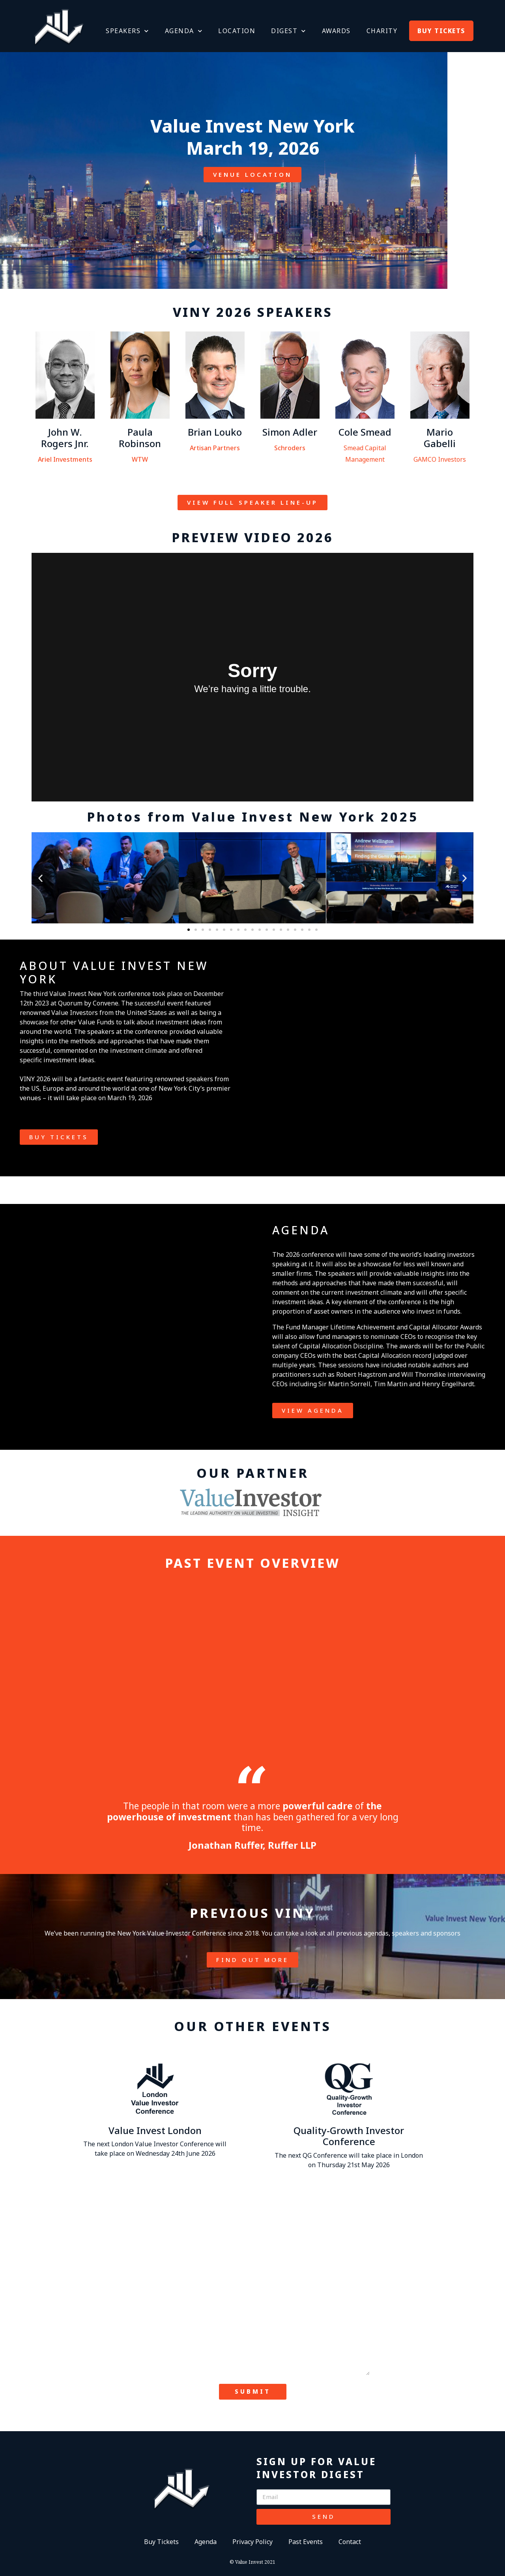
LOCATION (236, 30)
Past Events (305, 2541)
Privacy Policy (252, 2541)
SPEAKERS (127, 31)
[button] (40, 878)
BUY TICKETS (441, 30)
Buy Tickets (161, 2541)
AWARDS (336, 30)
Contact (350, 2541)
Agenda (206, 2541)
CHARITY (382, 30)
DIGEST (288, 31)
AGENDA (184, 31)
